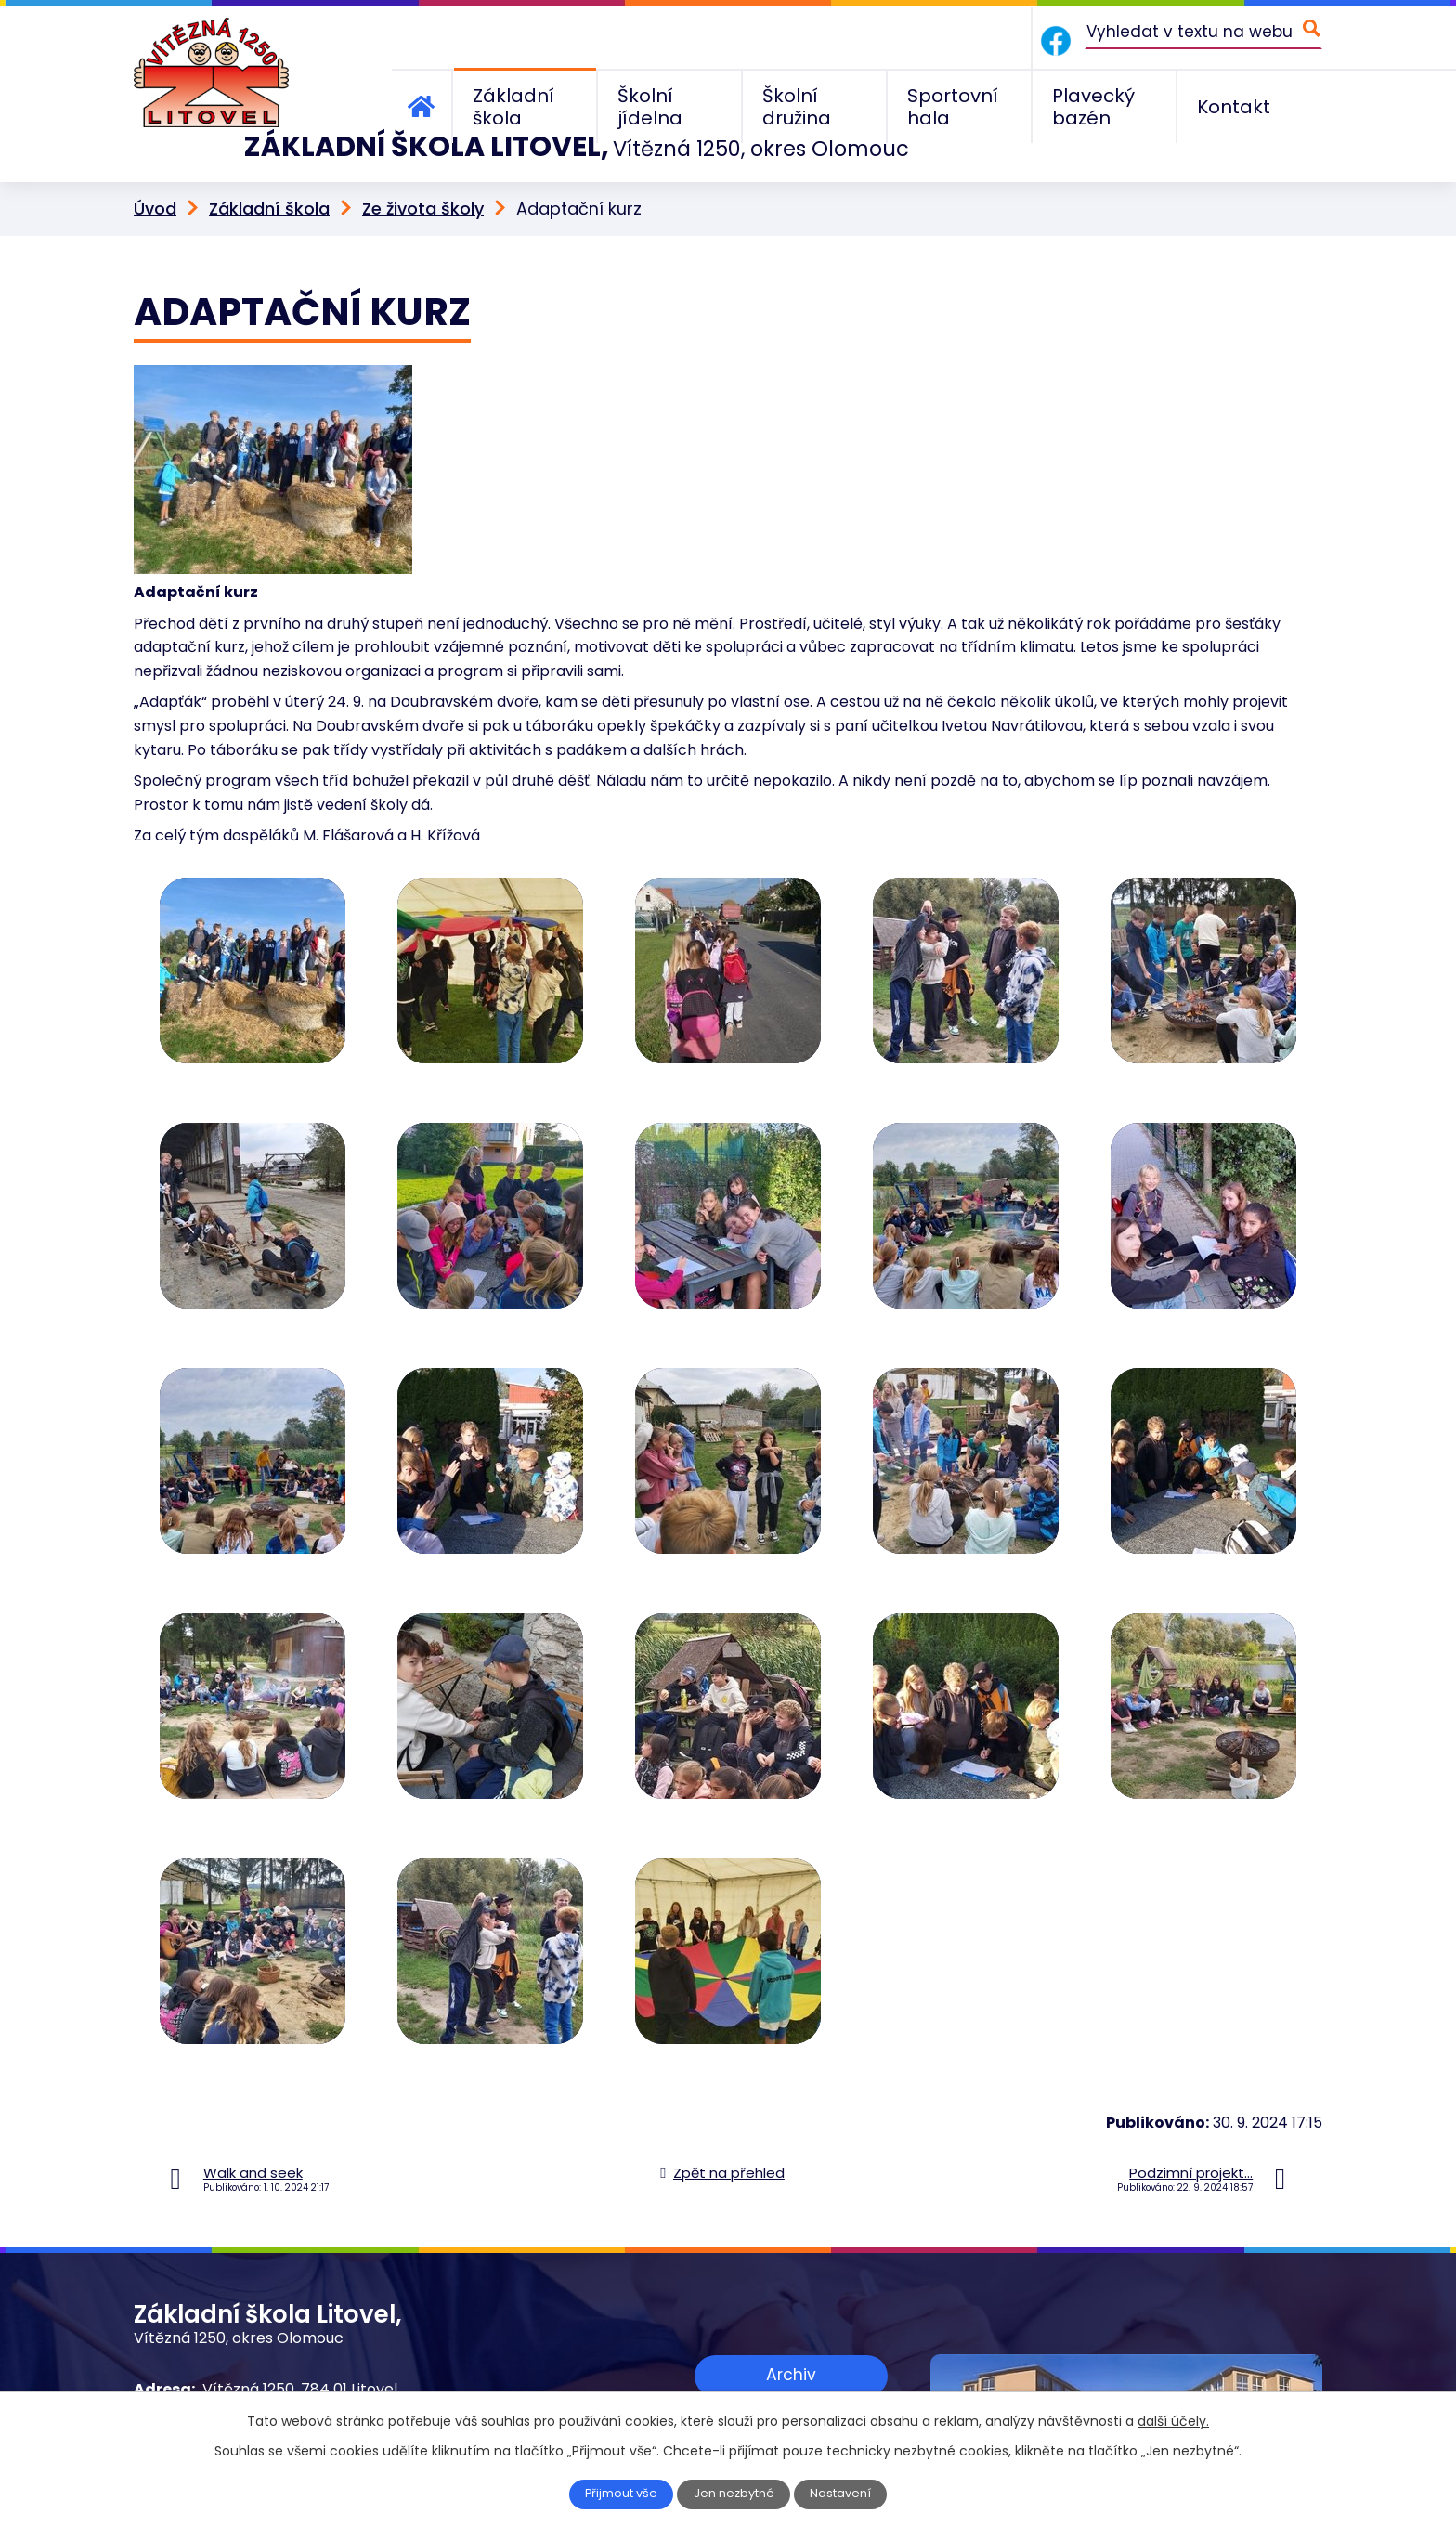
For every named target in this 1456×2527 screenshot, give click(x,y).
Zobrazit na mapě (791, 2390)
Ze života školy (423, 168)
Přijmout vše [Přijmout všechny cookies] (618, 2494)
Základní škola (269, 168)
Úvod (155, 168)
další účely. (1173, 2421)
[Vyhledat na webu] (1203, 31)
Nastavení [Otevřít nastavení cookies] (845, 2494)
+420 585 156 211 (260, 2373)
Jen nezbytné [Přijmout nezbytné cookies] (736, 2494)
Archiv (791, 2333)
